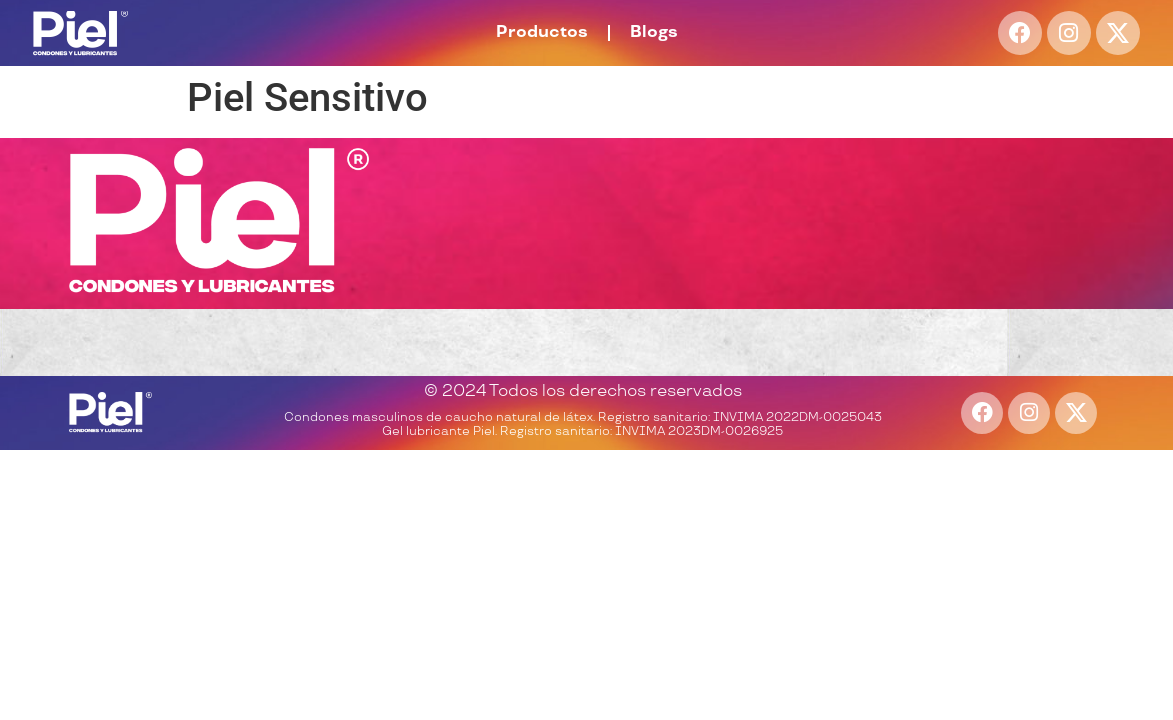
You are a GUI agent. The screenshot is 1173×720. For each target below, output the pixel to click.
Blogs (654, 32)
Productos (542, 32)
